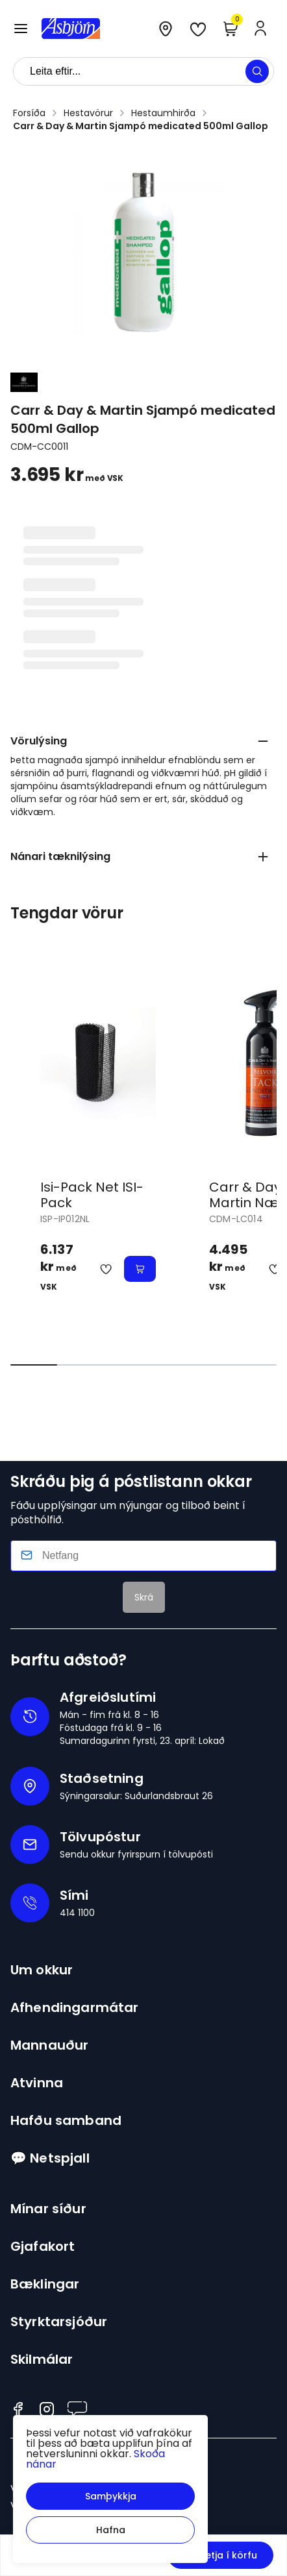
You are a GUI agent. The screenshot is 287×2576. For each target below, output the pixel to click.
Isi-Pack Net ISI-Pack (92, 1195)
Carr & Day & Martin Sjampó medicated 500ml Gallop (140, 125)
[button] (110, 2496)
